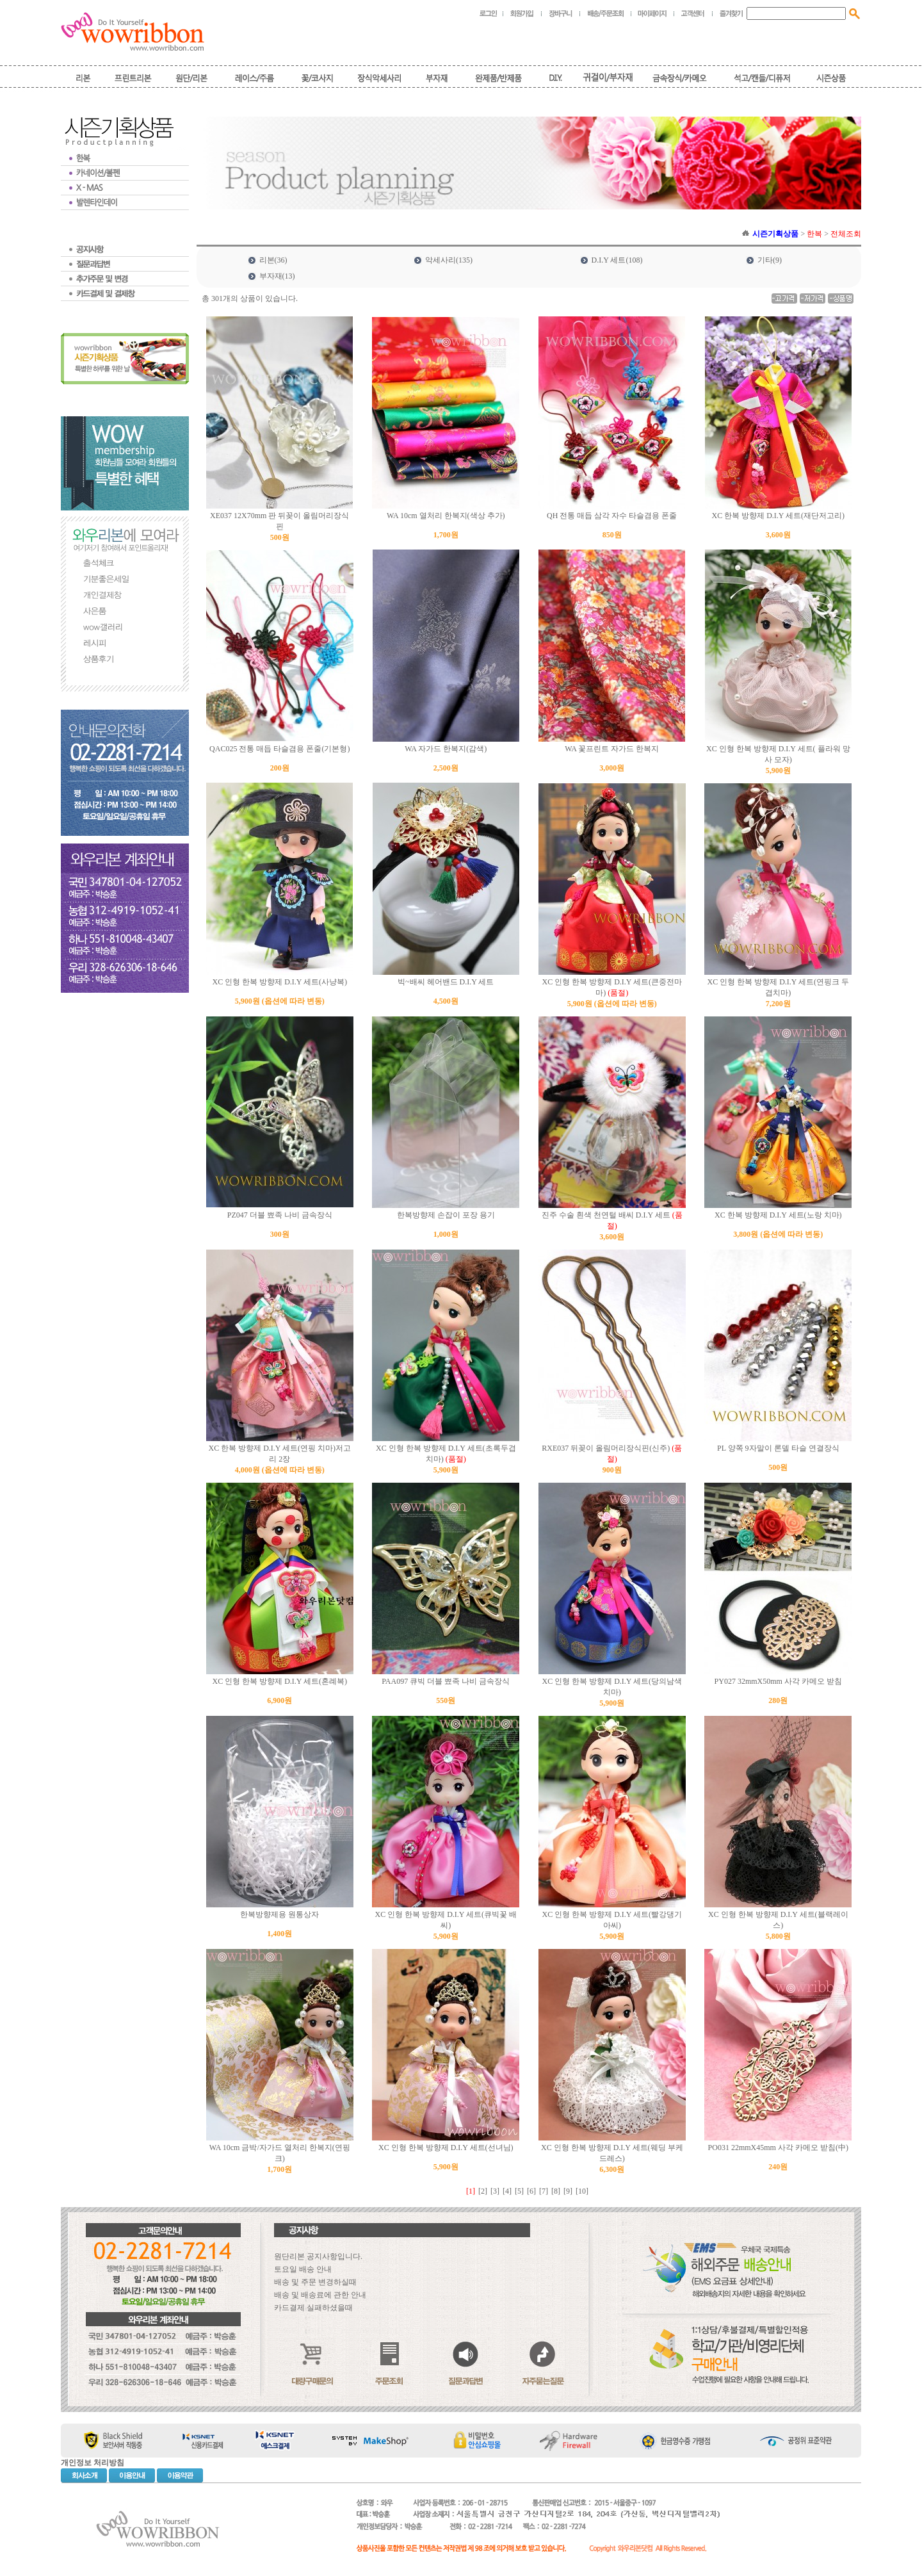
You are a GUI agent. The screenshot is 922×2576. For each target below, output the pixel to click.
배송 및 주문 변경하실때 (315, 2282)
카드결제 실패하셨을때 (313, 2307)
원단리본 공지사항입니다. (318, 2256)
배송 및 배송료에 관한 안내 (320, 2294)
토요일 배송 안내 (303, 2269)
